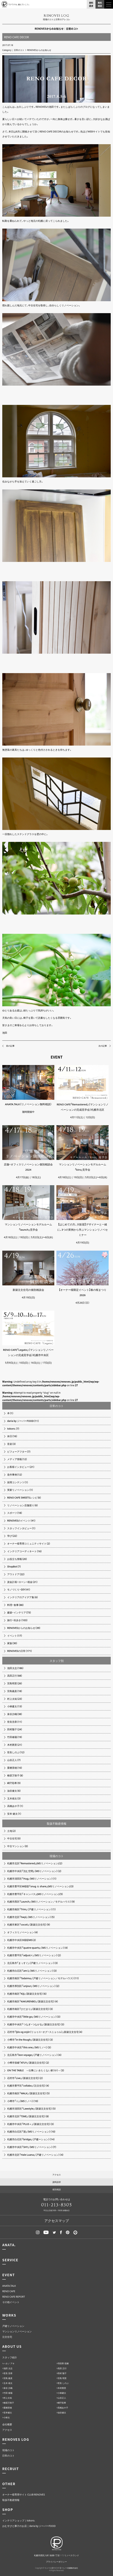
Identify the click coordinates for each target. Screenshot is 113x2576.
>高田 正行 (62, 2368)
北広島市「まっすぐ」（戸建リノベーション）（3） (32, 1963)
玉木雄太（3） (14, 1798)
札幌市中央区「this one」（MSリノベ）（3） (29, 2047)
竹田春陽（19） (14, 1737)
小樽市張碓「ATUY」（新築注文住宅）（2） (28, 2062)
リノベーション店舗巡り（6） (22, 1505)
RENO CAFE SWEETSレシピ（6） (24, 1497)
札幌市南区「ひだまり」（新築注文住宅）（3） (30, 2009)
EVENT (8, 2274)
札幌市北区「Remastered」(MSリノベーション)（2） (35, 1863)
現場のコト (8, 2450)
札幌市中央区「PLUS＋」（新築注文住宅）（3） (30, 2124)
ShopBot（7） (14, 1566)
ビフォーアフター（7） (19, 1451)
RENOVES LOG (15, 2439)
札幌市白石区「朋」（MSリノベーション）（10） (31, 2131)
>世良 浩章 (7, 2373)
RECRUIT (10, 2468)
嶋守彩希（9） (14, 1783)
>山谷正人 (61, 2397)
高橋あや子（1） (15, 1806)
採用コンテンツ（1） (17, 1482)
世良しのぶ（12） (16, 1752)
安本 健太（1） (14, 1813)
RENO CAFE (8, 2291)
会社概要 (7, 2424)
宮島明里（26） (14, 1683)
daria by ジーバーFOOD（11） (23, 1421)
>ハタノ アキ (8, 2363)
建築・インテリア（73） (19, 1612)
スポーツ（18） (14, 1512)
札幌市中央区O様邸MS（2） (21, 1940)
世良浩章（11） (14, 1721)
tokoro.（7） (13, 1428)
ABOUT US (12, 2346)
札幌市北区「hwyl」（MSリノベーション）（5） (31, 1917)
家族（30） (12, 1643)
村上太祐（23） (14, 1698)
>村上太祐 (7, 2397)
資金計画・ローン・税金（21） (22, 1582)
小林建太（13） (14, 1706)
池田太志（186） (15, 1668)
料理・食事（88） (15, 1605)
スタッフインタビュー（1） (21, 1528)
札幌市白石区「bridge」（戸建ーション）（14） (31, 2139)
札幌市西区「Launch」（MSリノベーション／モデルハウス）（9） (41, 1901)
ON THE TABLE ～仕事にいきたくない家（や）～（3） (35, 2070)
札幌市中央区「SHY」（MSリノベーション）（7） (31, 2147)
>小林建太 (61, 2392)
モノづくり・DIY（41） (18, 1589)
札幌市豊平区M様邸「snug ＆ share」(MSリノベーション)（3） (40, 1886)
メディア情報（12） (17, 1459)
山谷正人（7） (14, 1760)
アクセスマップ (56, 2220)
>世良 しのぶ (63, 2383)
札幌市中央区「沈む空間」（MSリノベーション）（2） (34, 1871)
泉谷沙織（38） (14, 1714)
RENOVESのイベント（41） (21, 1520)
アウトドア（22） (16, 1574)
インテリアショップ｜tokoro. (18, 2520)
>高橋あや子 (62, 2407)
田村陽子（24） (14, 1729)
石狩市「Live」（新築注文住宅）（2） (25, 2078)
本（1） (10, 1413)
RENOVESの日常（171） (19, 1651)
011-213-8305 (56, 2205)
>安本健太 (7, 2412)
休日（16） (12, 1436)
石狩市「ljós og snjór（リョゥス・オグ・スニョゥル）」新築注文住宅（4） (45, 2032)
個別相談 (56, 2189)
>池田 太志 (7, 2368)
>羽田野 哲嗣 (63, 2363)
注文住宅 (7, 2336)
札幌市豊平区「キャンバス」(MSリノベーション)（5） (35, 1894)
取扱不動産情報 (10, 2500)
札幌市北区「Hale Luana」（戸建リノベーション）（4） (35, 2154)
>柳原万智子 (8, 2402)
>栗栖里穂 (7, 2407)
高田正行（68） (14, 1675)
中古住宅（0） (14, 1838)
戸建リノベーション (13, 2326)
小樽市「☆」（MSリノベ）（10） (23, 2101)
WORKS (9, 2315)
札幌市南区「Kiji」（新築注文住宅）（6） (27, 1993)
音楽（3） (11, 1444)
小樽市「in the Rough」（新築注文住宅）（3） (30, 2039)
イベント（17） (14, 1635)
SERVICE (10, 2259)
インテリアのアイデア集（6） (22, 1597)
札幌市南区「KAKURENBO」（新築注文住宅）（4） (32, 2001)
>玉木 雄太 (7, 2383)
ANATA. (9, 2244)
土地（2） (11, 1831)
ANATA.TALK (9, 2285)
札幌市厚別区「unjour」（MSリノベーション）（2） (33, 1986)
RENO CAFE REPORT (13, 2296)
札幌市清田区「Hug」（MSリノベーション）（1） (32, 1878)
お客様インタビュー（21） (21, 1467)
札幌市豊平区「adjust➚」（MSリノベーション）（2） (34, 1955)
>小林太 (6, 2417)
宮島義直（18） (14, 1691)
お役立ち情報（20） (17, 1559)
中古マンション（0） (17, 1846)
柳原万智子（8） (15, 1775)
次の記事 (104, 1045)
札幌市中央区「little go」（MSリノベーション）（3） (34, 2016)
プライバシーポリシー (56, 2561)
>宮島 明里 (62, 2378)
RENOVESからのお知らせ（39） (23, 1628)
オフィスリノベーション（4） (22, 1932)
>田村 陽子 (62, 2373)
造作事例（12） (14, 1474)
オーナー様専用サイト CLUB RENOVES (23, 2494)
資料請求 (56, 2182)
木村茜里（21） (14, 1744)
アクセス (56, 2174)
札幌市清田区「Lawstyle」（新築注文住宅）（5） (31, 2108)
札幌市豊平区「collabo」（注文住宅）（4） (28, 2085)
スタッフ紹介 (9, 2357)
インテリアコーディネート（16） (24, 1551)
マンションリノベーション (17, 2331)
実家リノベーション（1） (20, 1489)
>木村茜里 (61, 2388)
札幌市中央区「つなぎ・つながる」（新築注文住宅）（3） (35, 2024)
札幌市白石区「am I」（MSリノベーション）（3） (32, 1970)
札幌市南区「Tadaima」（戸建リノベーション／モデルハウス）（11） (43, 1978)
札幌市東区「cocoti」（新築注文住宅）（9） (28, 1924)
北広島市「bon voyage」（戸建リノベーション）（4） (34, 2055)
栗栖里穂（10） (14, 1767)
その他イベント (10, 2302)
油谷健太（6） (14, 1790)
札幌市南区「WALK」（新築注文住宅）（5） (28, 2093)
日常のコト (8, 2455)
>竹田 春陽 (7, 2392)
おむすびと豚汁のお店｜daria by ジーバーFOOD (29, 2526)
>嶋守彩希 (61, 2402)
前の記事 (8, 1045)
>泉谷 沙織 (7, 2388)
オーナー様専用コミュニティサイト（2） (28, 1543)
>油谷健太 (61, 2412)
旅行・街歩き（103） (17, 1620)
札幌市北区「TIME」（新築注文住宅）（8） (28, 2116)
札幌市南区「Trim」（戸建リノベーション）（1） (31, 1909)
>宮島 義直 (7, 2378)
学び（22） (12, 1535)
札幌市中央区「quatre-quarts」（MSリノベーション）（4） (37, 1947)
